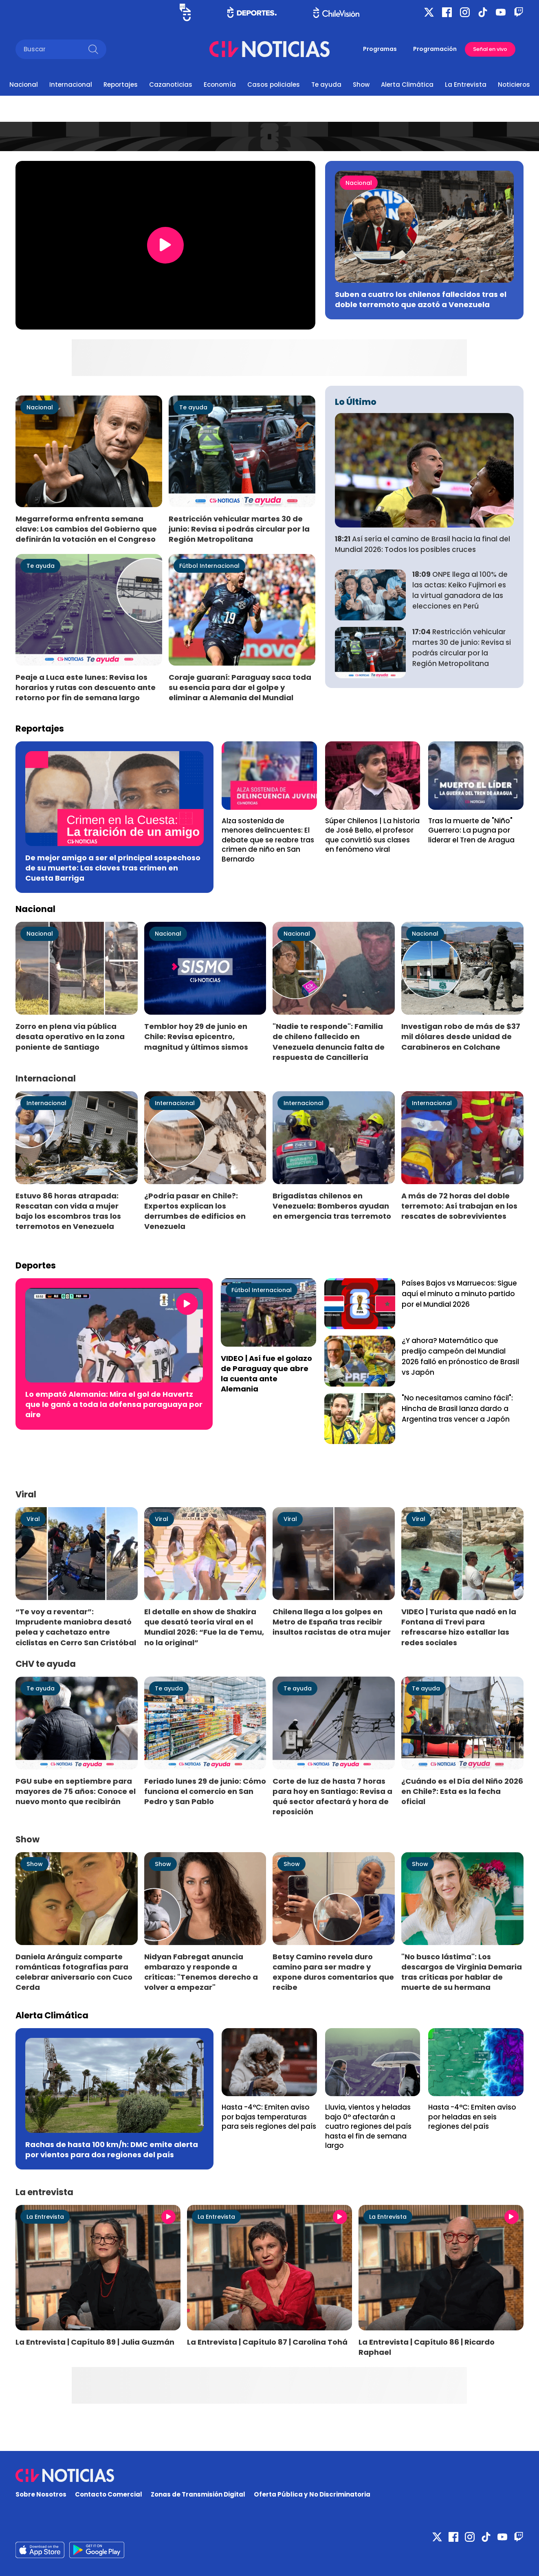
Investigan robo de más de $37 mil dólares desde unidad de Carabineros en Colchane (460, 1036)
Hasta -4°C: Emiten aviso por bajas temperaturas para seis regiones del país (269, 2116)
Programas (380, 49)
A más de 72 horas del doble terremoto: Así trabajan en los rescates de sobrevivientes (459, 1206)
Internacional (70, 84)
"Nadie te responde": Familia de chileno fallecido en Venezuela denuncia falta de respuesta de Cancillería (329, 1041)
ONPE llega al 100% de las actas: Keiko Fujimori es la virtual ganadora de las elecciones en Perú (460, 590)
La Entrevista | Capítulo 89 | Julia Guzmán (94, 2342)
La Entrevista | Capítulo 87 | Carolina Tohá (267, 2342)
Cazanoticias (170, 84)
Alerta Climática (407, 84)
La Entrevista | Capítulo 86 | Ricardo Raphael (427, 2347)
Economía (220, 84)
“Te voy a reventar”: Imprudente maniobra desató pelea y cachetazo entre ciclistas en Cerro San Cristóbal (75, 1627)
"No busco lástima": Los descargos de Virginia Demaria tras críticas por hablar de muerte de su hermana (461, 1972)
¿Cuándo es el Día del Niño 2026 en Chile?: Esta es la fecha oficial (462, 1791)
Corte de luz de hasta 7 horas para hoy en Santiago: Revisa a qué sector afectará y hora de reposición (332, 1796)
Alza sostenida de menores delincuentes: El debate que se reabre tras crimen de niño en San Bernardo (268, 840)
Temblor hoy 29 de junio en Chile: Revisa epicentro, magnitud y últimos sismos (196, 1036)
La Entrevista (465, 84)
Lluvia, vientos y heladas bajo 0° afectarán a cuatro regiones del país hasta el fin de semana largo (368, 2126)
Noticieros (514, 84)
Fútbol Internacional (209, 566)
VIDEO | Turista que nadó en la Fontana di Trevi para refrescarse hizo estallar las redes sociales (458, 1627)
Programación (435, 49)
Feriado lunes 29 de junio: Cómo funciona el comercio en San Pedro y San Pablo (205, 1791)
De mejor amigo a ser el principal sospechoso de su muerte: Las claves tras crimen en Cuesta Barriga (112, 868)
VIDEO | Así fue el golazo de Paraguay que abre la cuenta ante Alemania (266, 1373)
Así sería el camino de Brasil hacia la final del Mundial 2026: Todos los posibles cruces (422, 544)
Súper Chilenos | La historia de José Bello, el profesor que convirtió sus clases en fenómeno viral (372, 835)
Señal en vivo (490, 49)
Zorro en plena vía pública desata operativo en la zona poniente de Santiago (70, 1036)
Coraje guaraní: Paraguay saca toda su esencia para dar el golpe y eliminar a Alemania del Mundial (240, 687)
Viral (33, 1519)
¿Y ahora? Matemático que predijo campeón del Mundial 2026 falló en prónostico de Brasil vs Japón (460, 1356)
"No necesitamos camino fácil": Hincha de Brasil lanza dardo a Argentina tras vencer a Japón (457, 1408)
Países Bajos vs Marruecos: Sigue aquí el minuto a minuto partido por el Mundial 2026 (459, 1293)
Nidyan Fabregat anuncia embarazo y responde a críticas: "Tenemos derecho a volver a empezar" (201, 1972)
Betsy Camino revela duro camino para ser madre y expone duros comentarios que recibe (333, 1972)
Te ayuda (326, 84)
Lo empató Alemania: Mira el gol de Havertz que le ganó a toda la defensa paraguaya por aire (113, 1404)
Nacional (23, 84)
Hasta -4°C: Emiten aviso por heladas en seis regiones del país (472, 2116)
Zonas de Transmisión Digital (198, 2494)
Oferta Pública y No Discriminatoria (312, 2494)
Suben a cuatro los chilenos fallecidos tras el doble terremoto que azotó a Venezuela (420, 299)
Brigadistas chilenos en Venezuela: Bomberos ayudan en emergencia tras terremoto (332, 1206)
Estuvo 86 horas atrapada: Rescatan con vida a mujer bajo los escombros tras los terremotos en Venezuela (68, 1211)
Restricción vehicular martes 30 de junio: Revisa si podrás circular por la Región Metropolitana (239, 529)
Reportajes (120, 84)
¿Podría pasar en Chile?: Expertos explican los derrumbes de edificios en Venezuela (195, 1211)
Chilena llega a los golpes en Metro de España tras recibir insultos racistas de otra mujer (332, 1622)
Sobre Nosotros (40, 2494)
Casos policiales (273, 84)
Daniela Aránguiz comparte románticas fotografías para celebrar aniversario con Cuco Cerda (73, 1972)
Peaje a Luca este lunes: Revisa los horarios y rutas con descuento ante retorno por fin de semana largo (85, 687)
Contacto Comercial (108, 2494)
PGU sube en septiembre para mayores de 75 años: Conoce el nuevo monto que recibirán (75, 1791)
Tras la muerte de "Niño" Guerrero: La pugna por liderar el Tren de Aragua (471, 830)
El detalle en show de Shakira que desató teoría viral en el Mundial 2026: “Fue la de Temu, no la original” (204, 1627)
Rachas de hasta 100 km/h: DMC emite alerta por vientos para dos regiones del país (111, 2149)
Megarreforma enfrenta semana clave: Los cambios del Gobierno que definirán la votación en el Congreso (86, 529)
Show (361, 84)
